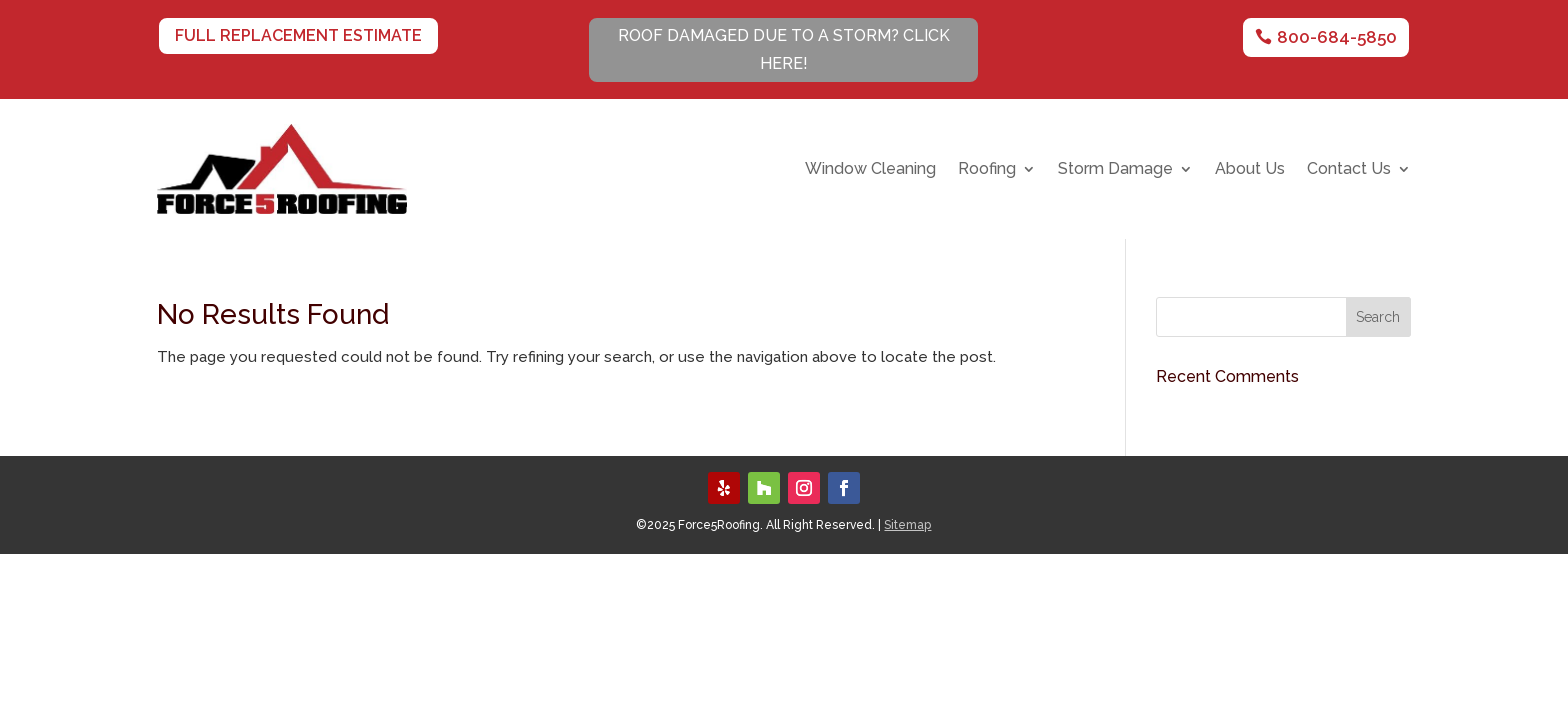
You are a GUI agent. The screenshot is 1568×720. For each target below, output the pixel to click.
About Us (1250, 170)
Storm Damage (1115, 170)
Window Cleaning (870, 170)
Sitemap (907, 525)
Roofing (987, 170)
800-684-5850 (1337, 37)
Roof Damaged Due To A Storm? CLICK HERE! (784, 49)
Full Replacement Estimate (298, 35)
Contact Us (1349, 170)
